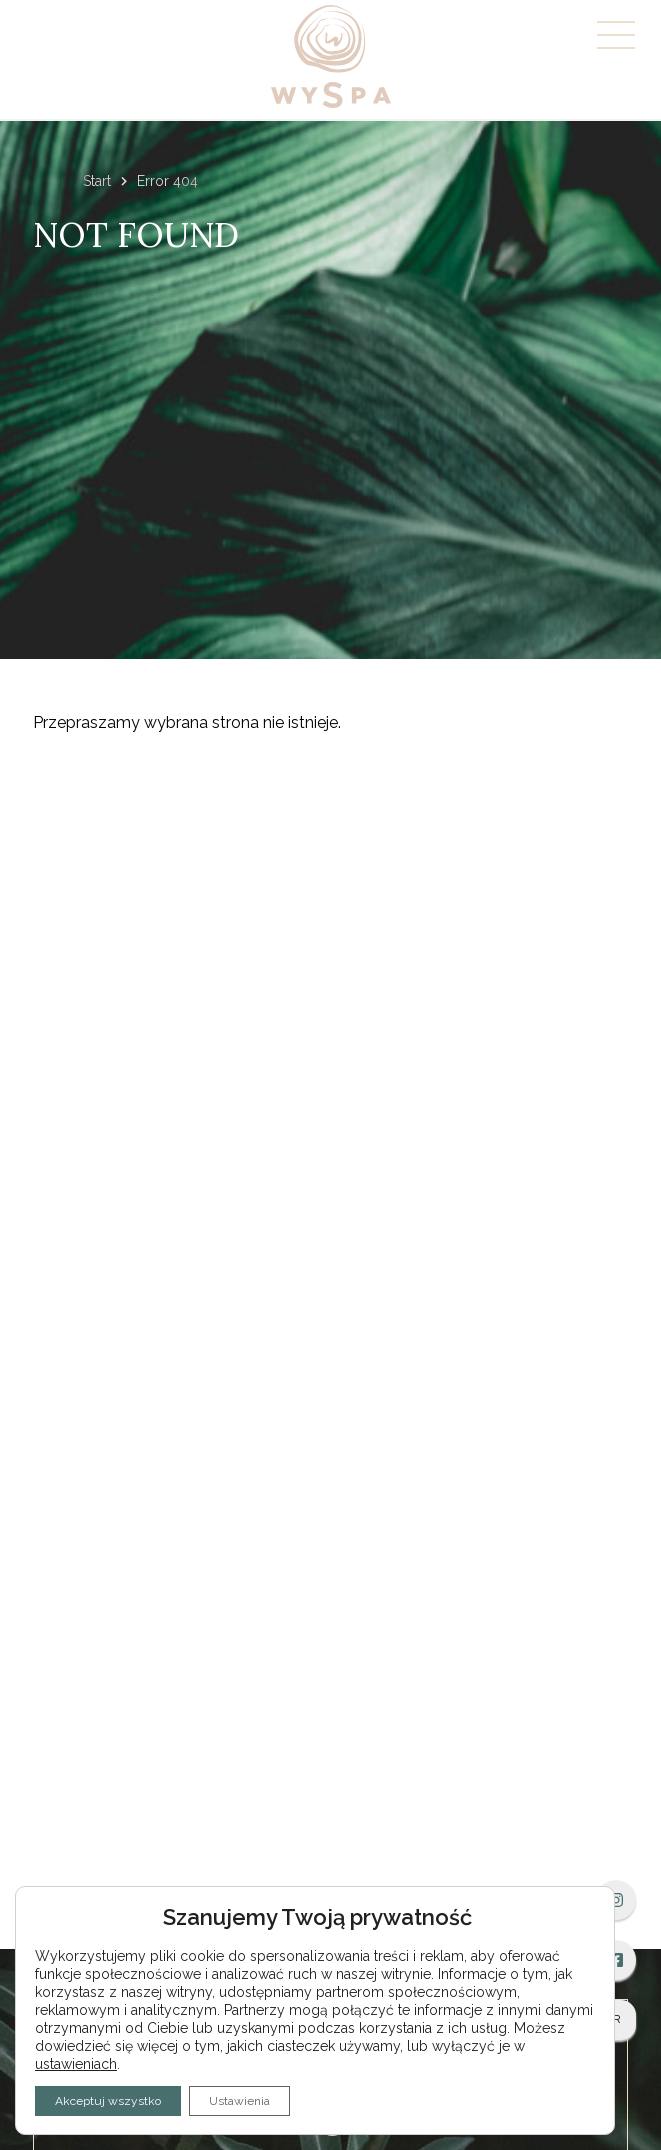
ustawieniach (76, 2064)
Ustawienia (239, 2101)
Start (97, 181)
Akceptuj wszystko (108, 2101)
